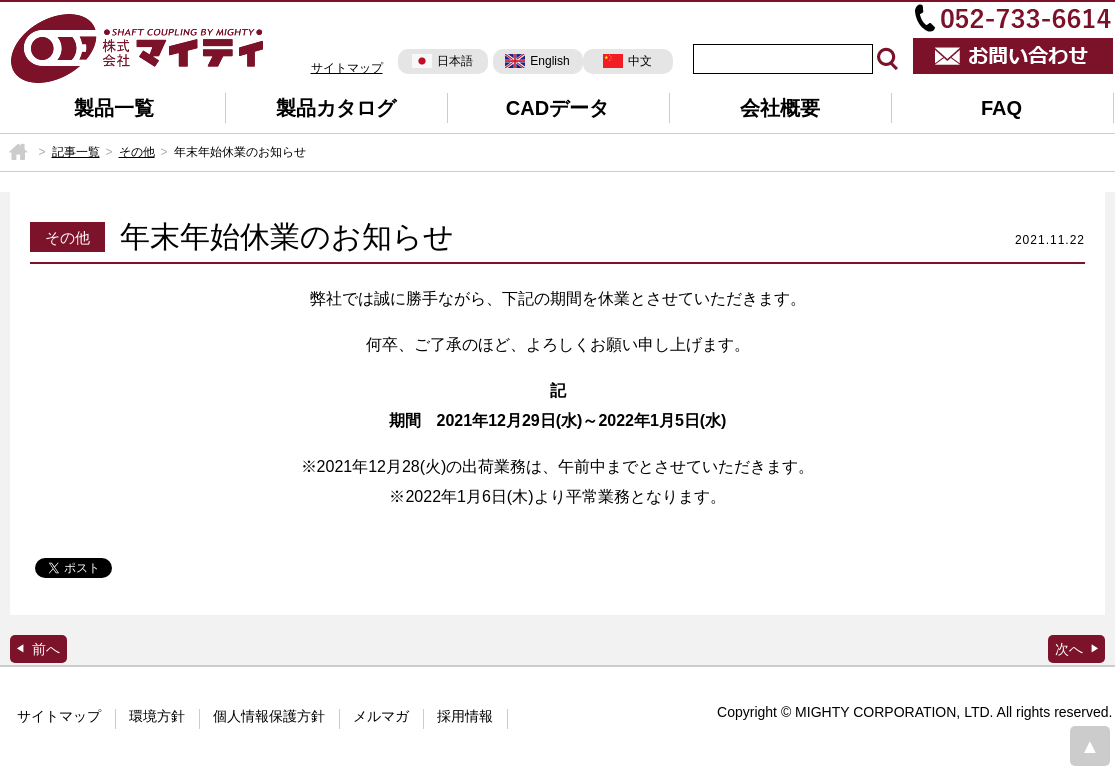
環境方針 (157, 716)
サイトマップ (347, 68)
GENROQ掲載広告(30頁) (38, 649)
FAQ (1001, 108)
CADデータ (557, 108)
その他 (137, 152)
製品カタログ (336, 108)
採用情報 (465, 716)
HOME (18, 152)
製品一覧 (114, 108)
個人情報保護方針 (269, 716)
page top (1090, 746)
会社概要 (780, 108)
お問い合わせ (1013, 56)
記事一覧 (76, 152)
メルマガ (381, 716)
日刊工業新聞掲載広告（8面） (1076, 649)
